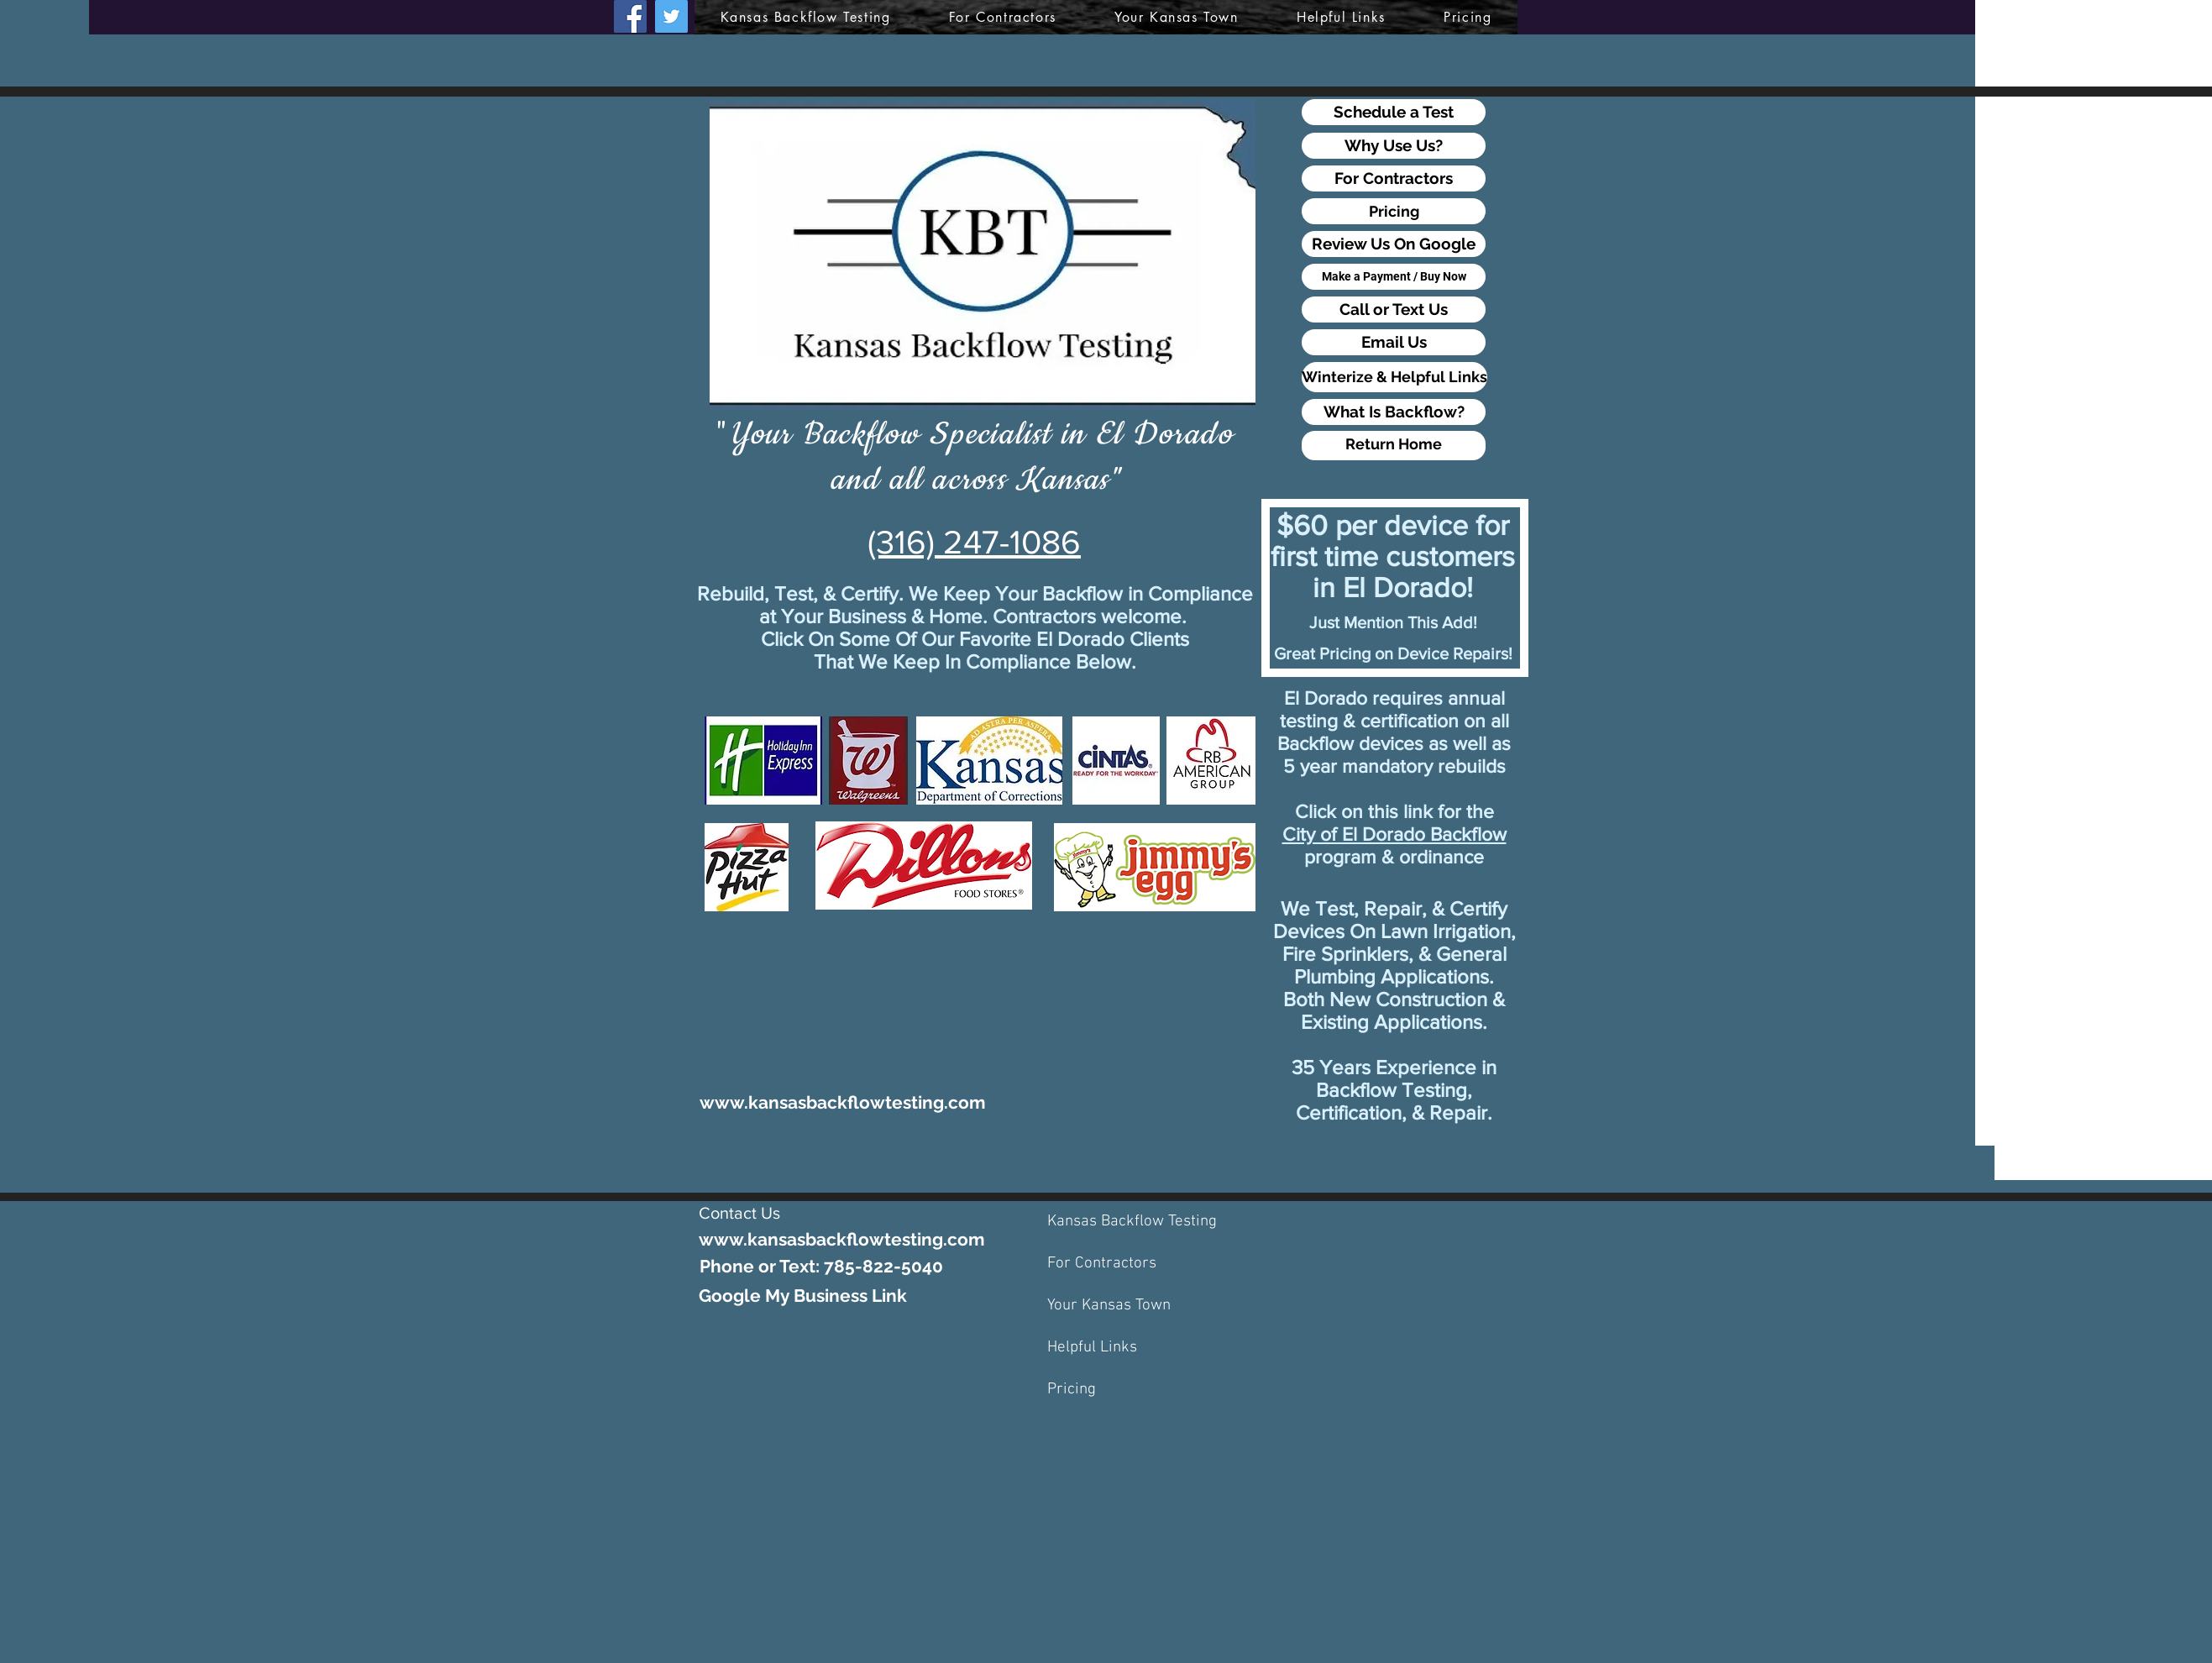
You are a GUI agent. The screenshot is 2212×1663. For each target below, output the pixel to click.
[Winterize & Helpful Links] (1394, 377)
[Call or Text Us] (1394, 309)
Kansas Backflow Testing (1132, 1221)
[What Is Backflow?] (1394, 412)
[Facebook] (630, 16)
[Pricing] (1394, 211)
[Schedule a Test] (1394, 112)
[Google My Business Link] (802, 1296)
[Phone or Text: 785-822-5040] (821, 1266)
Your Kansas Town (1109, 1305)
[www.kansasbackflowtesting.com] (843, 1102)
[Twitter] (671, 16)
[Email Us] (1394, 342)
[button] (1176, 17)
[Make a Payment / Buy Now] (1394, 277)
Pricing (1071, 1389)
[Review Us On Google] (1394, 244)
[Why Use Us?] (1394, 146)
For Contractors (1101, 1263)
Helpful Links (1092, 1347)
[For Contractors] (1394, 178)
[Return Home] (1394, 444)
